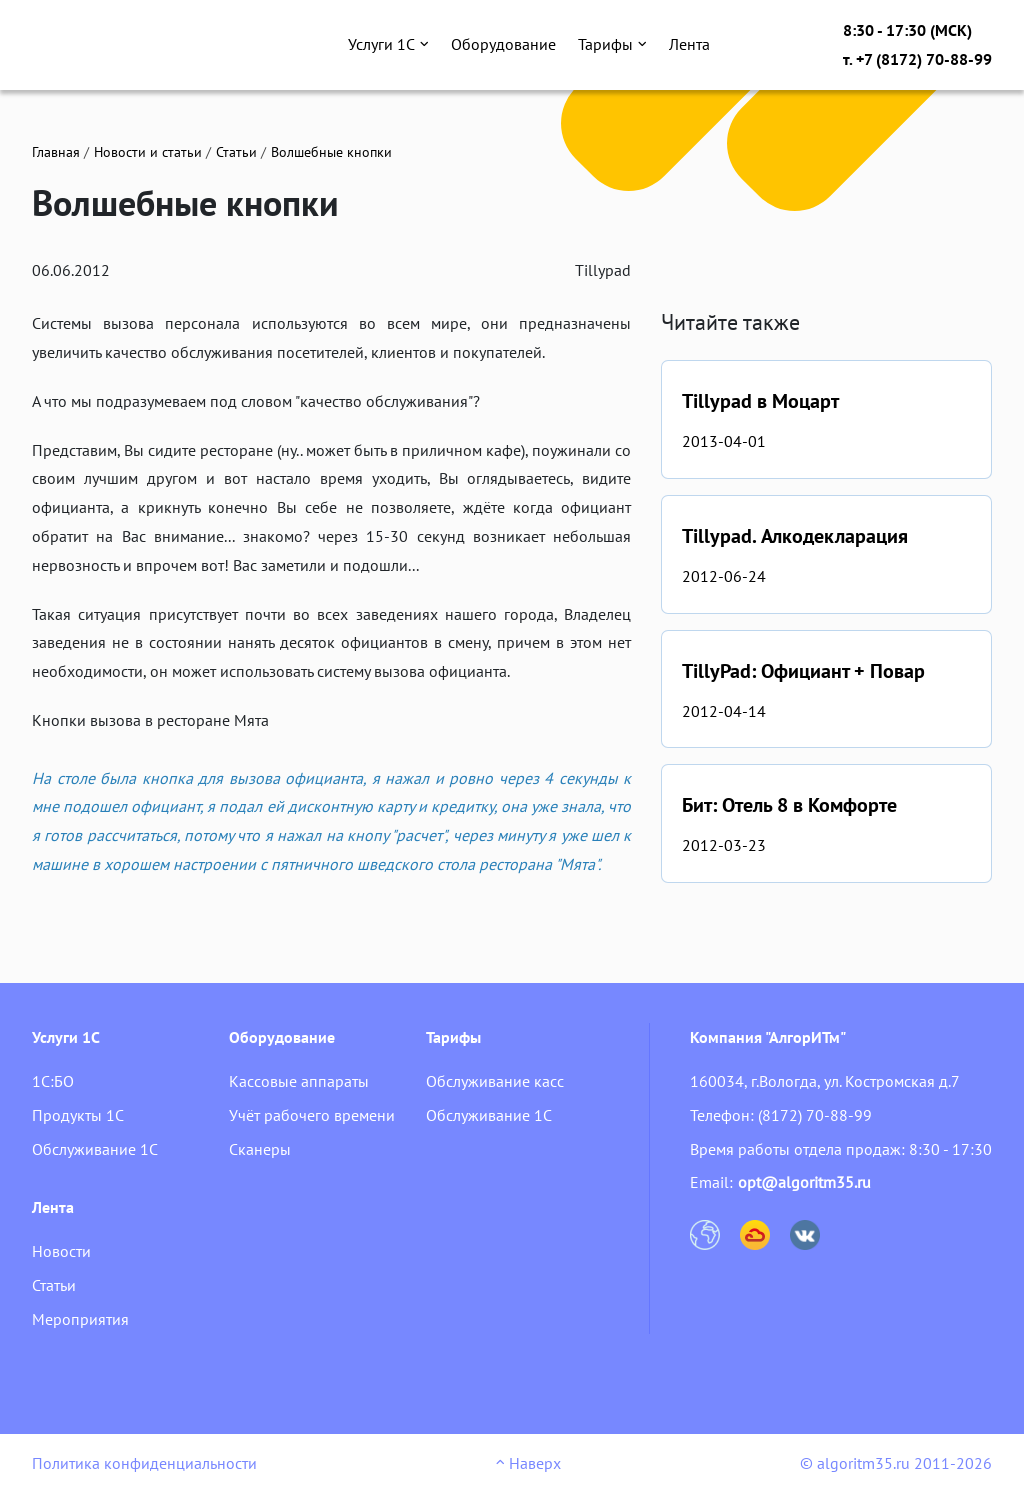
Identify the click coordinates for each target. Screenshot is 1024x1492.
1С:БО (53, 1081)
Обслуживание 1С (95, 1149)
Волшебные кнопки (331, 152)
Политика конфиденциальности (144, 1463)
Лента (689, 44)
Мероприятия (80, 1319)
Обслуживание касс (495, 1081)
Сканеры (260, 1149)
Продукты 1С (78, 1115)
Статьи (236, 152)
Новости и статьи (148, 152)
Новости (61, 1251)
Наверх (528, 1463)
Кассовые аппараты (299, 1081)
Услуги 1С (388, 44)
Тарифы (612, 44)
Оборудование (503, 44)
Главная (56, 152)
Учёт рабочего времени (312, 1115)
